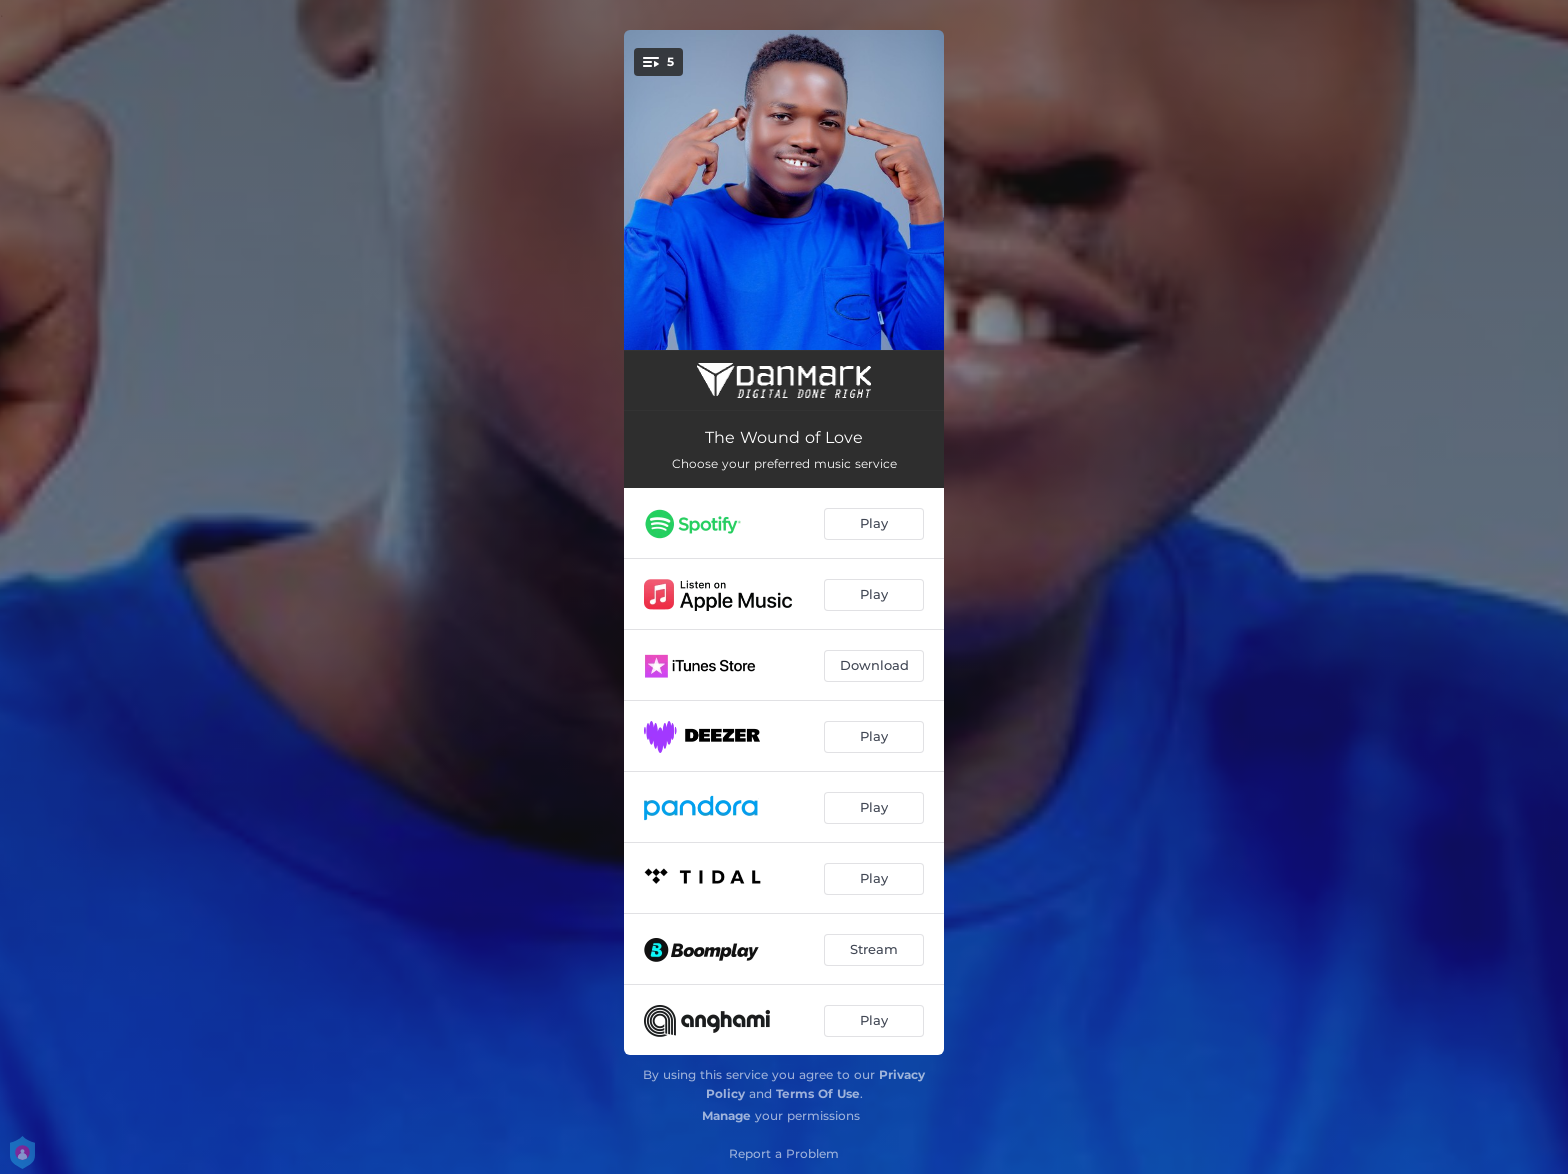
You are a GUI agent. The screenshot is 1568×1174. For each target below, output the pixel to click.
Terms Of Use (818, 1093)
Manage (726, 1115)
